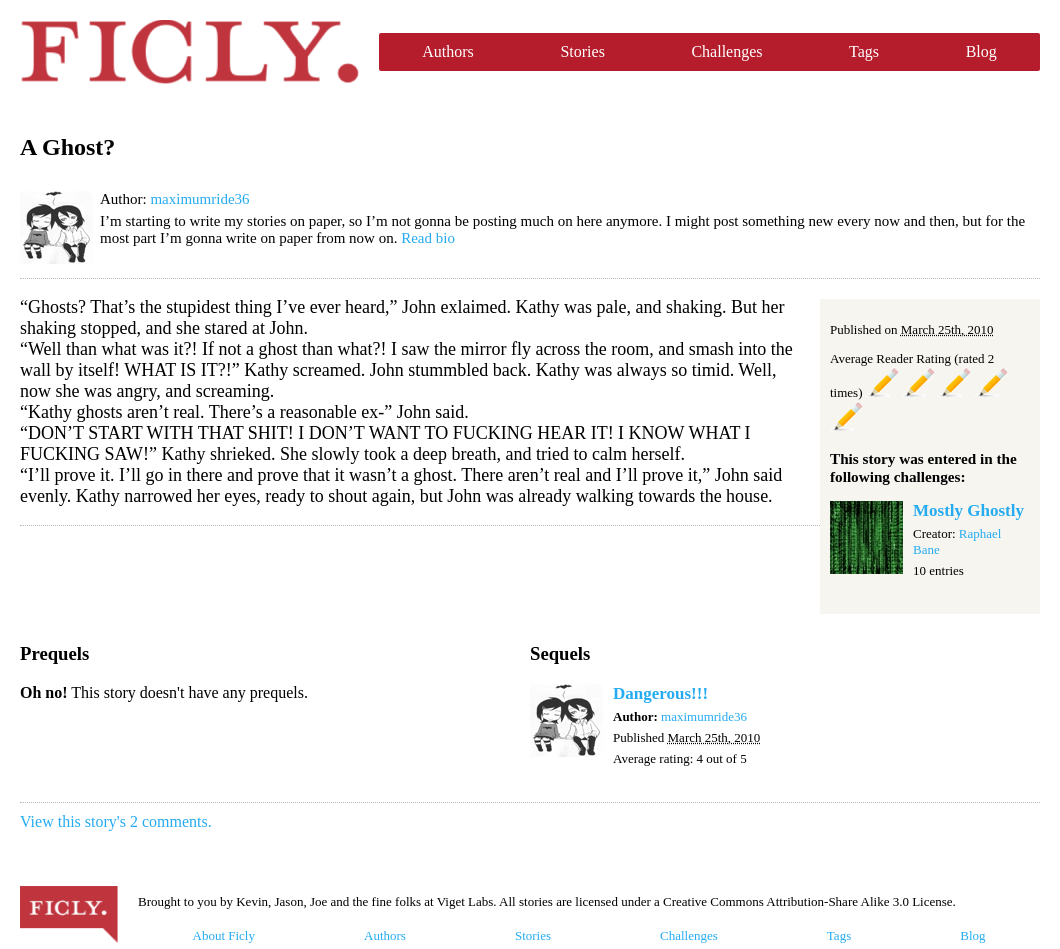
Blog (981, 51)
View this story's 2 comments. (116, 821)
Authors (448, 51)
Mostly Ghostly (968, 510)
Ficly (189, 52)
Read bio (428, 238)
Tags (864, 51)
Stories (582, 51)
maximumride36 (199, 199)
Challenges (726, 51)
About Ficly (224, 935)
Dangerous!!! (660, 693)
